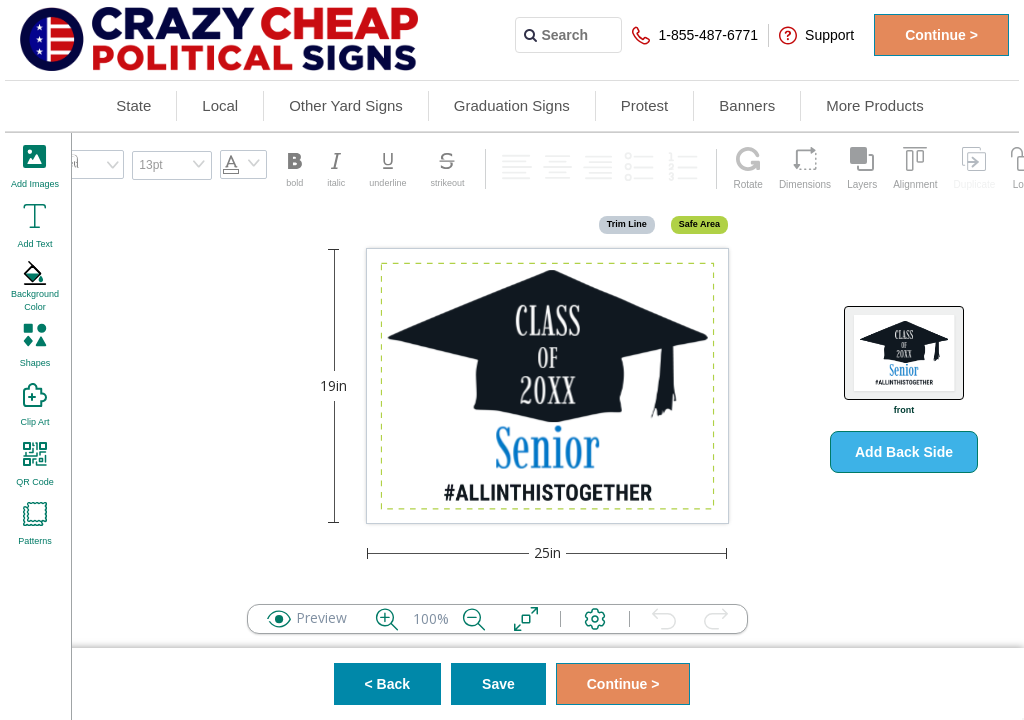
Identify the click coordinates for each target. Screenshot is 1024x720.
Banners (747, 105)
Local (220, 105)
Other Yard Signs (346, 105)
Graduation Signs (512, 105)
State (133, 105)
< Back (388, 684)
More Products (875, 105)
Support (816, 35)
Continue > (941, 35)
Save (498, 684)
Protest (645, 105)
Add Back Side (904, 452)
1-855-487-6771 (695, 35)
